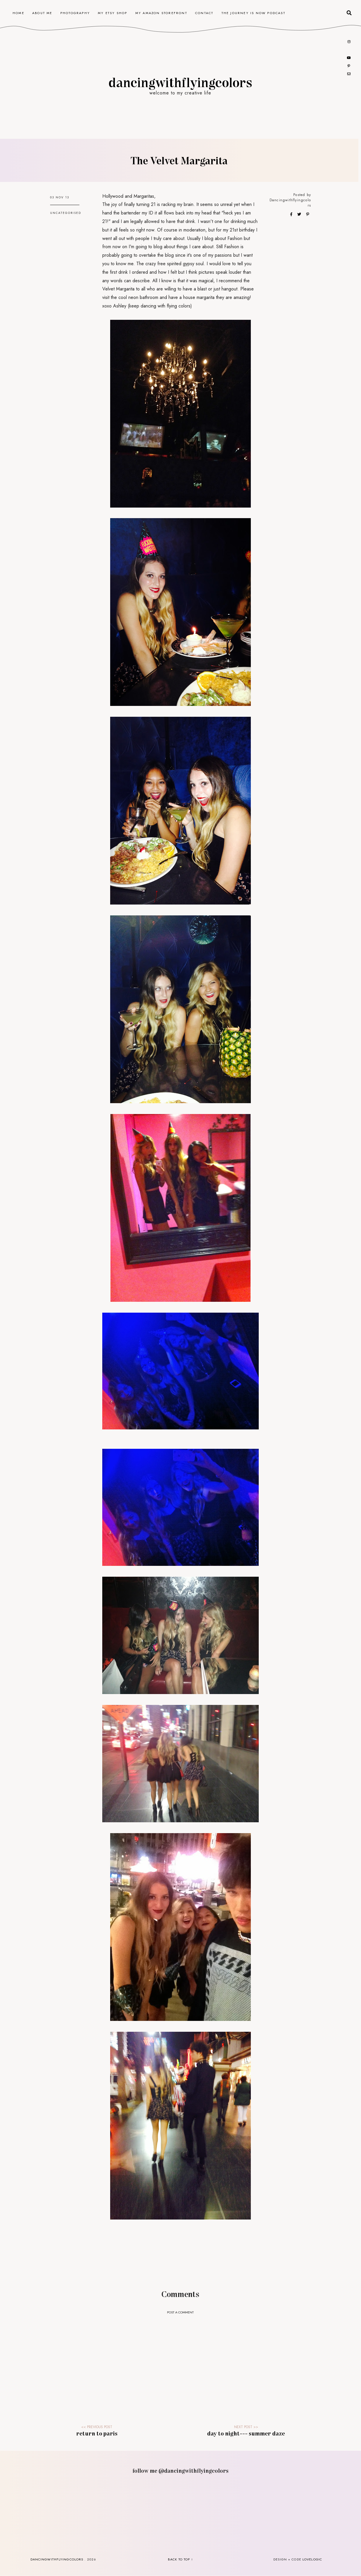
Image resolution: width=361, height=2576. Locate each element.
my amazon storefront (161, 13)
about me (42, 13)
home (18, 13)
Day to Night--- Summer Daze (246, 2433)
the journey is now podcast (253, 13)
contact (204, 13)
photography (75, 13)
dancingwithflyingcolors (180, 82)
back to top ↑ (180, 2559)
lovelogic (312, 2559)
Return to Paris (97, 2433)
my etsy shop (112, 13)
